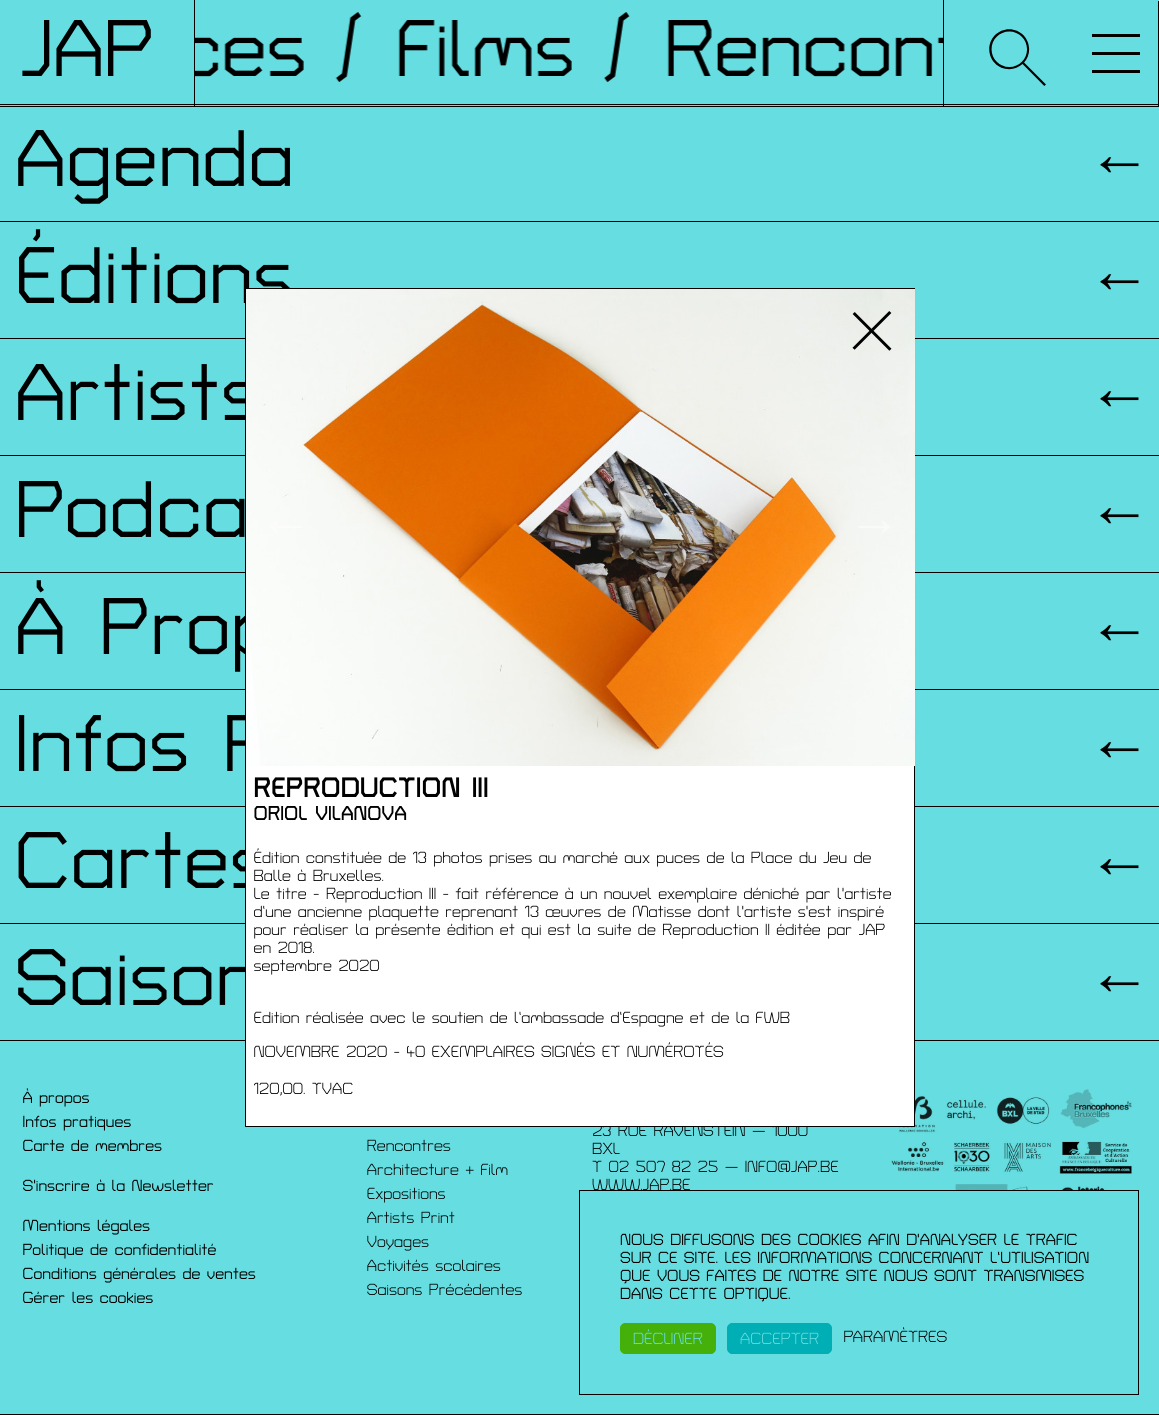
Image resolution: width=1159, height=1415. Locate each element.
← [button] (285, 527)
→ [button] (874, 527)
